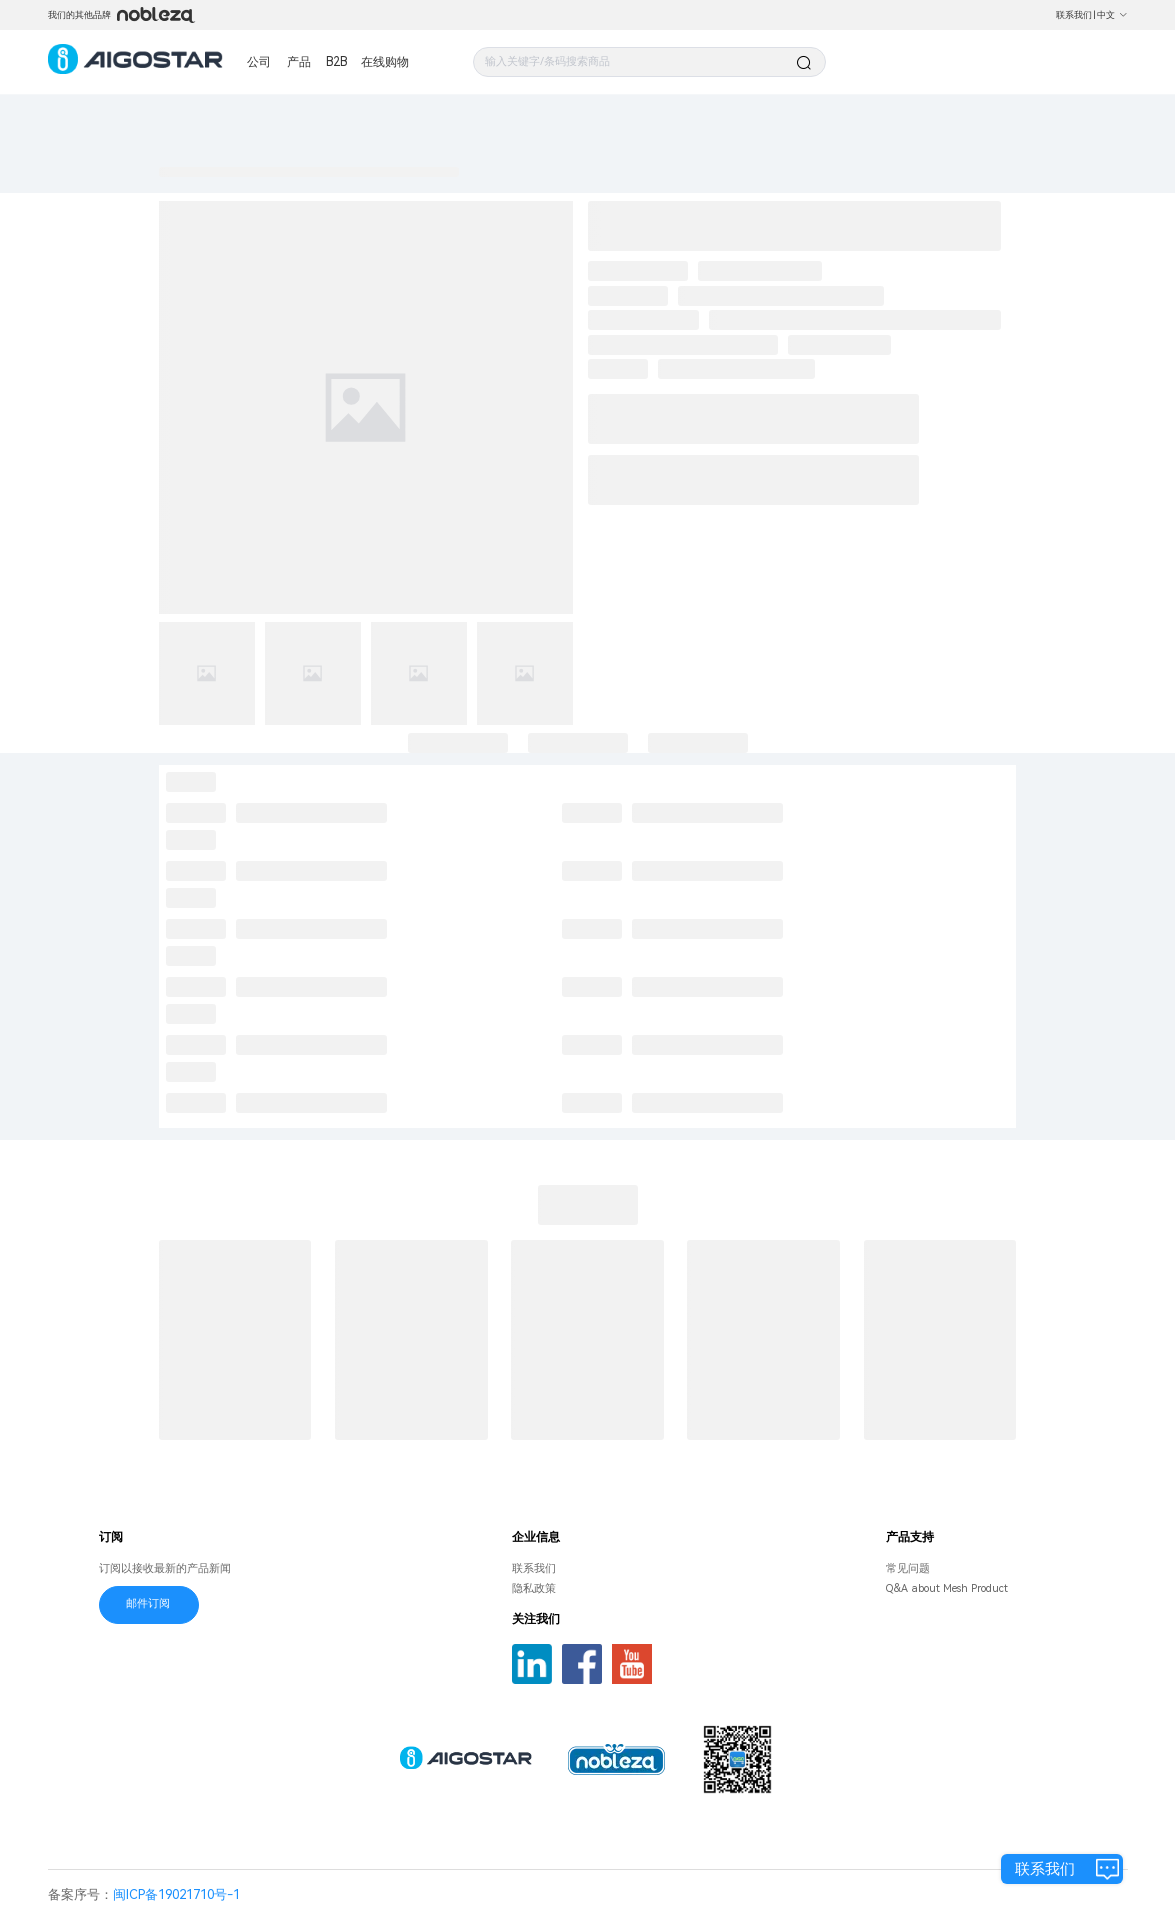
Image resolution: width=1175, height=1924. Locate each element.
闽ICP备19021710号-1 (176, 1894)
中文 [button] (1112, 15)
